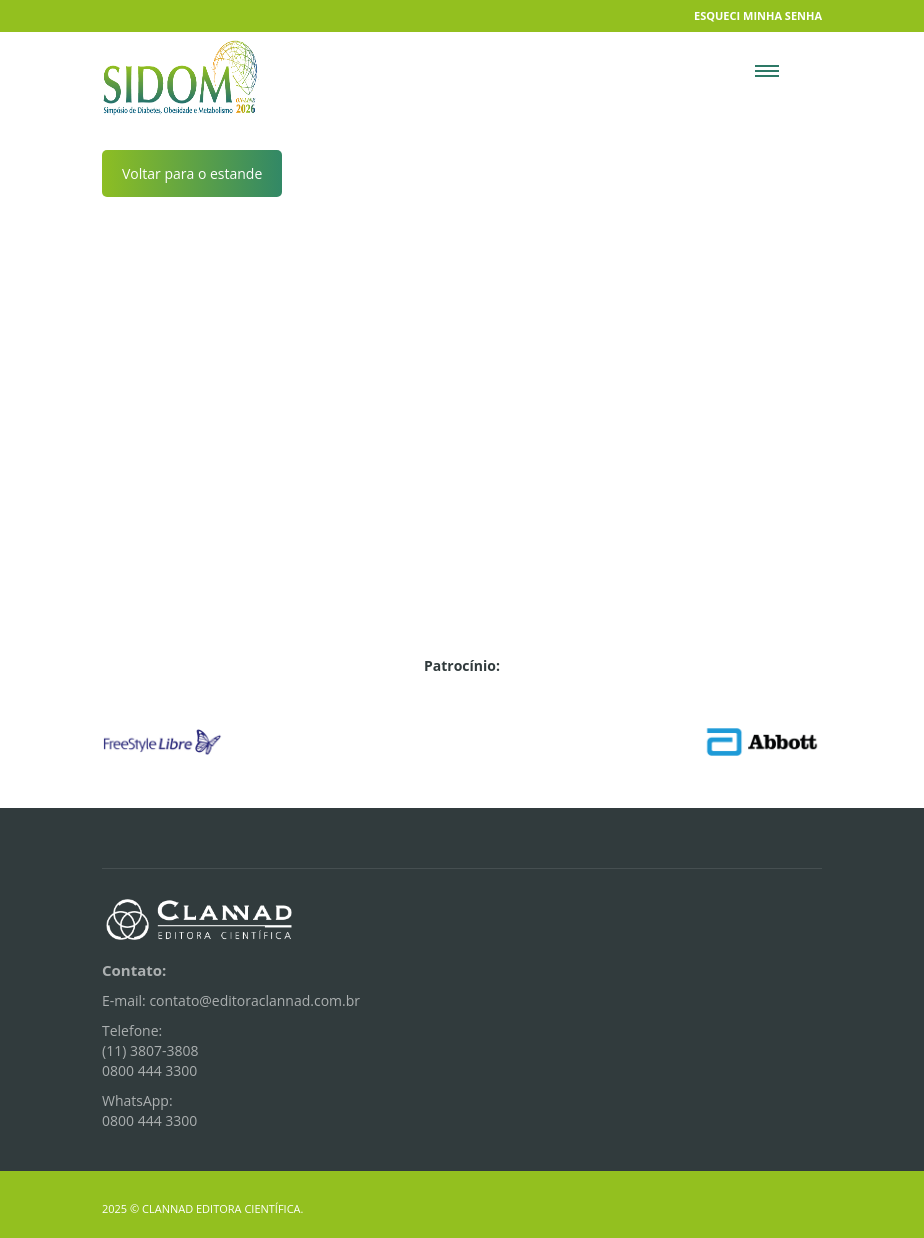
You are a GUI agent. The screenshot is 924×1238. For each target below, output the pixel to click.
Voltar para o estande (192, 173)
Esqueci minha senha (758, 15)
